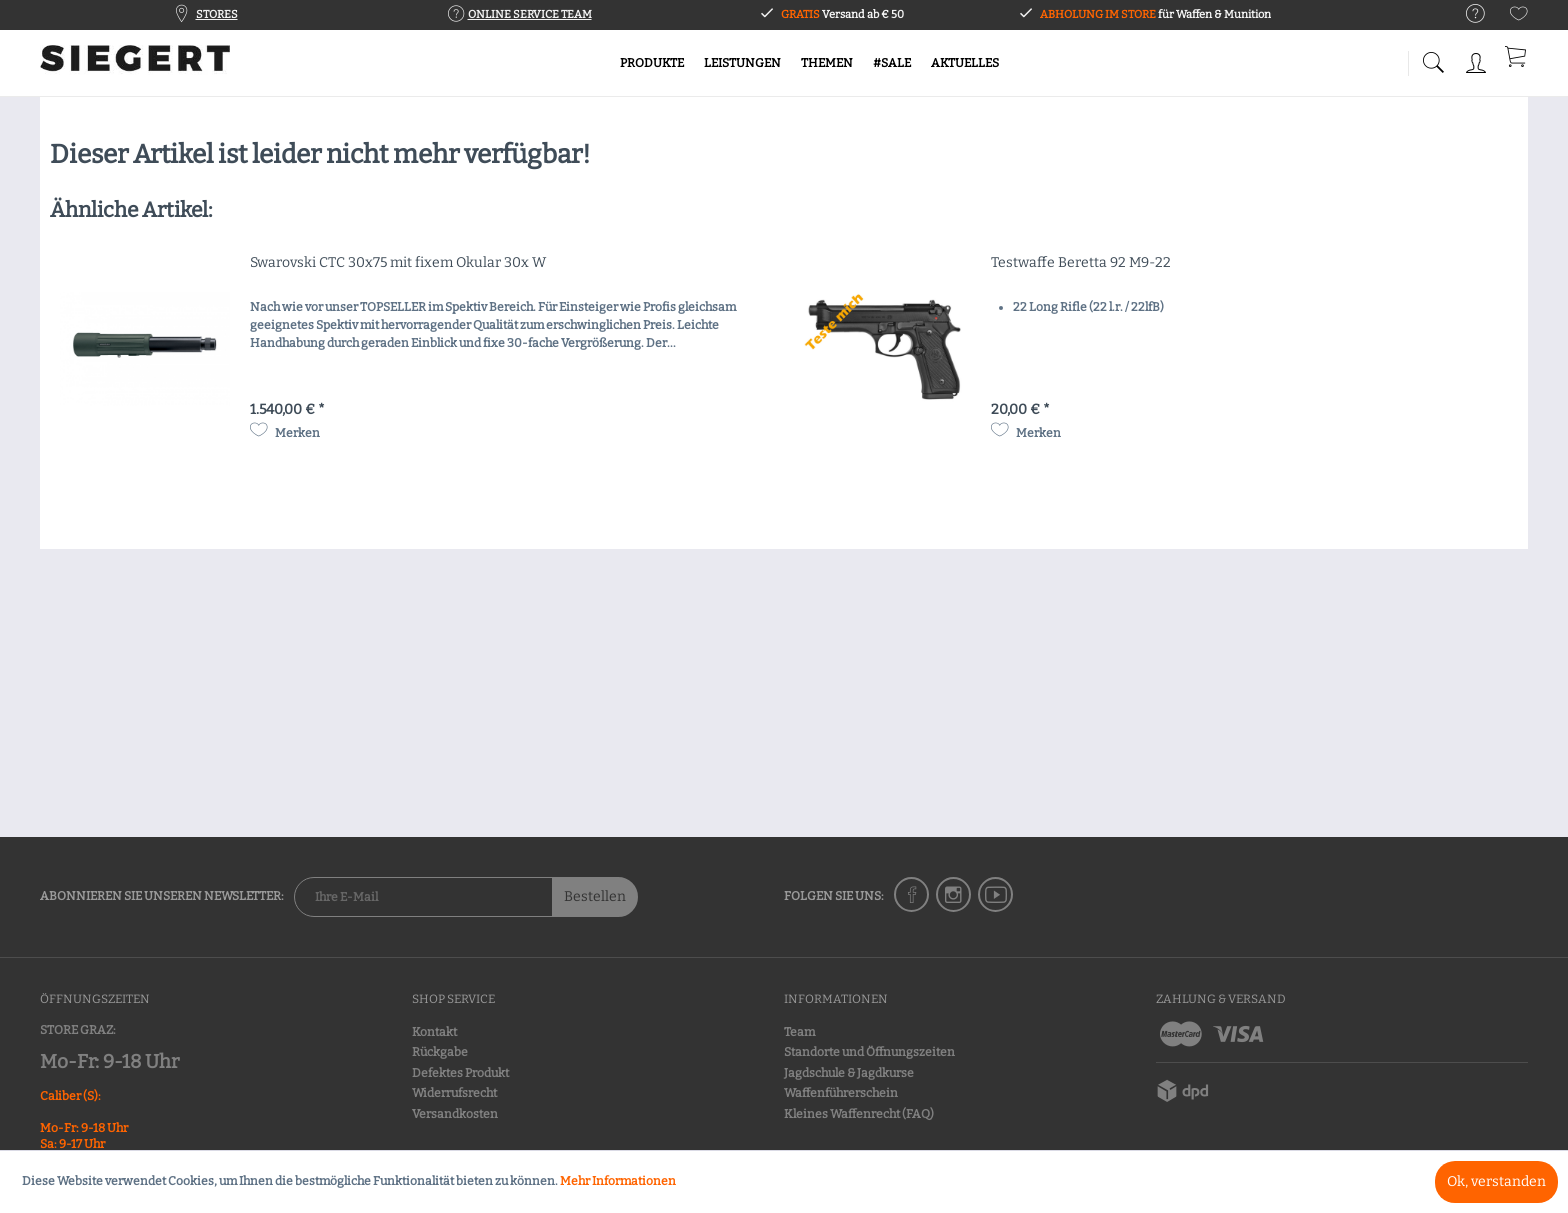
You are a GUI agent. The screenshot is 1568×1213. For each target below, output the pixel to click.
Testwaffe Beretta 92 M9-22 (1081, 262)
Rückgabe (440, 1052)
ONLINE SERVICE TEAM (530, 14)
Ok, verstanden (1496, 1181)
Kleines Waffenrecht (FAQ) (859, 1114)
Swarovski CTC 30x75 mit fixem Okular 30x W (398, 262)
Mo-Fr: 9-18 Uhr (109, 1061)
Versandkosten (455, 1114)
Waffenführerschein (841, 1093)
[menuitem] (1465, 14)
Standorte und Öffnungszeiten (869, 1052)
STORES (217, 14)
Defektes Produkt (460, 1073)
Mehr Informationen (618, 1181)
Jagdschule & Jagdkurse (849, 1073)
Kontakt (434, 1032)
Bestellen (595, 896)
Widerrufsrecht (454, 1093)
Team (799, 1032)
